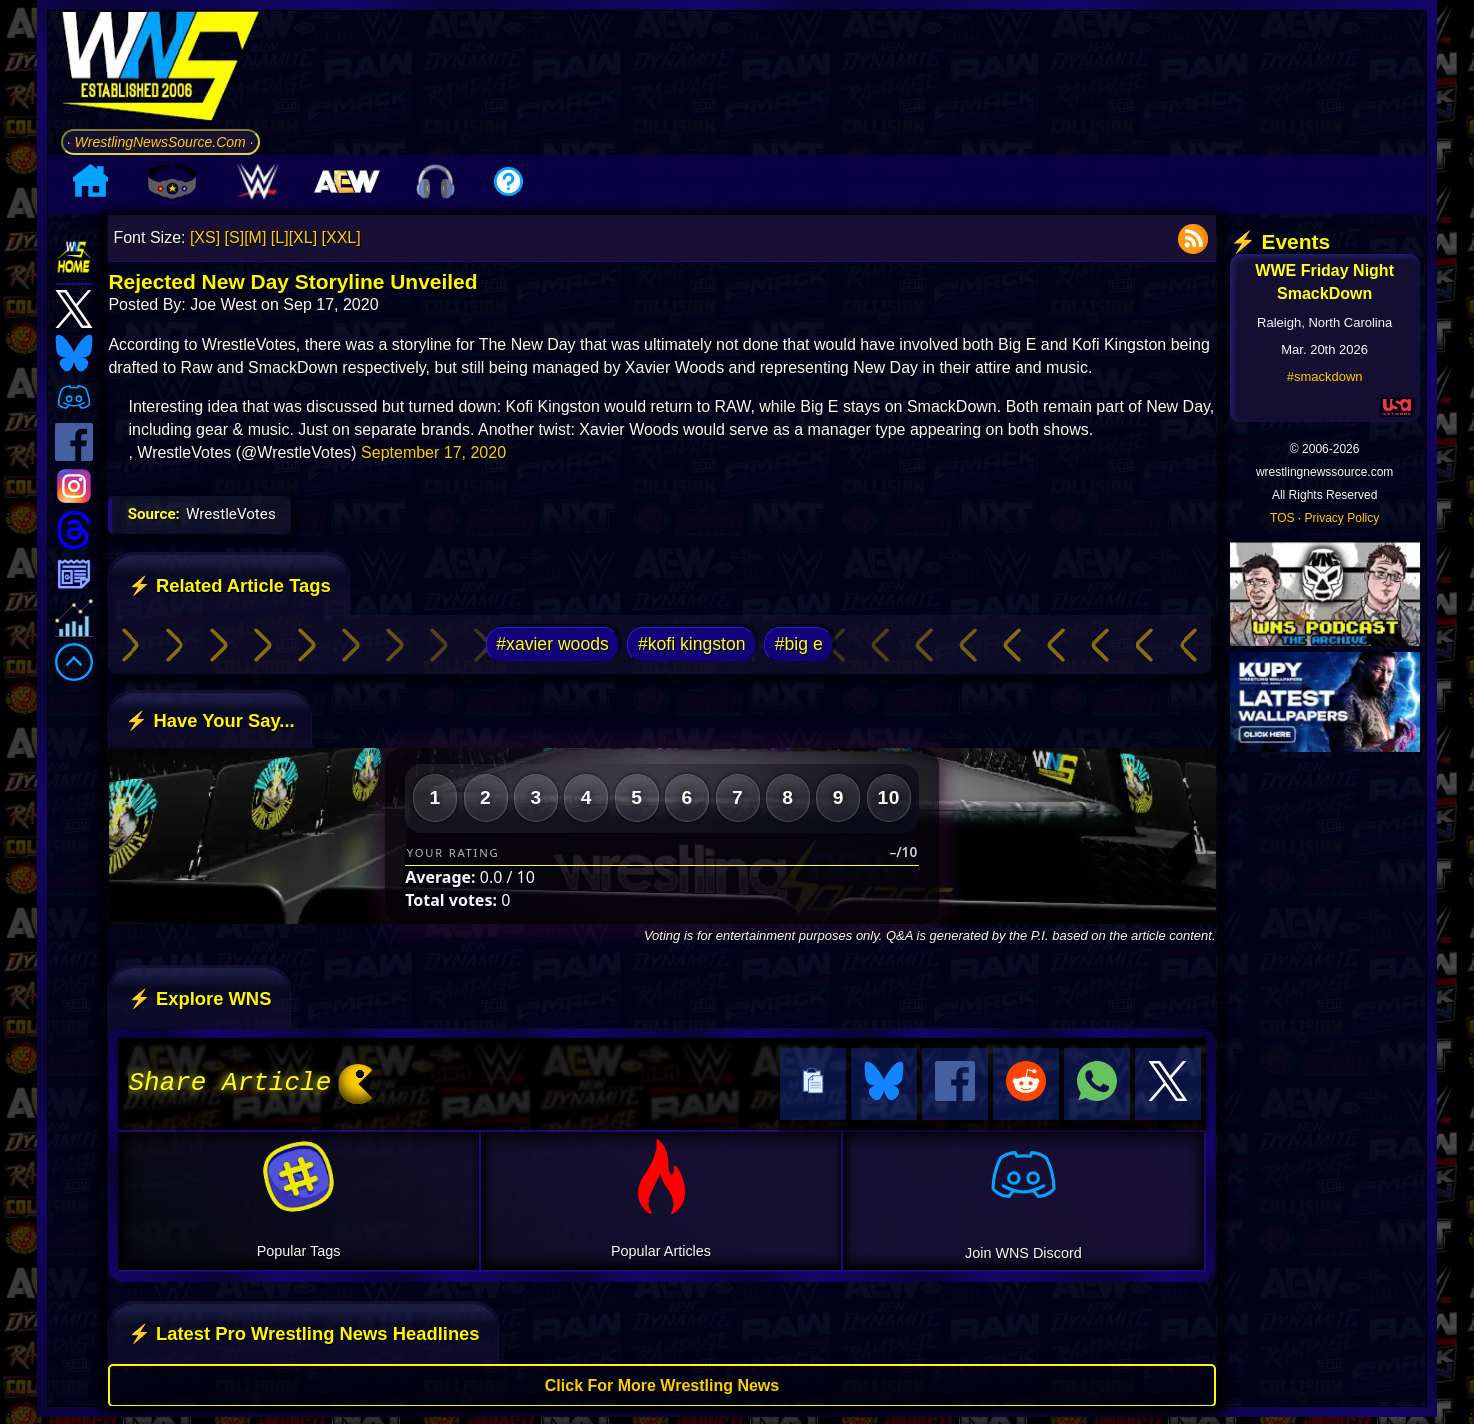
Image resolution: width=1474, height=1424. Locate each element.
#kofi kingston (692, 644)
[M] (255, 237)
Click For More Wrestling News (662, 1382)
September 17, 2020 (433, 452)
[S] (235, 237)
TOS (1282, 518)
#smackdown (1325, 376)
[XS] (205, 237)
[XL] (303, 237)
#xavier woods (552, 644)
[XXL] (341, 237)
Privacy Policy (1342, 518)
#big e (799, 644)
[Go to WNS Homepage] (160, 69)
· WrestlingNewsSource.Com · (160, 142)
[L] (280, 237)
